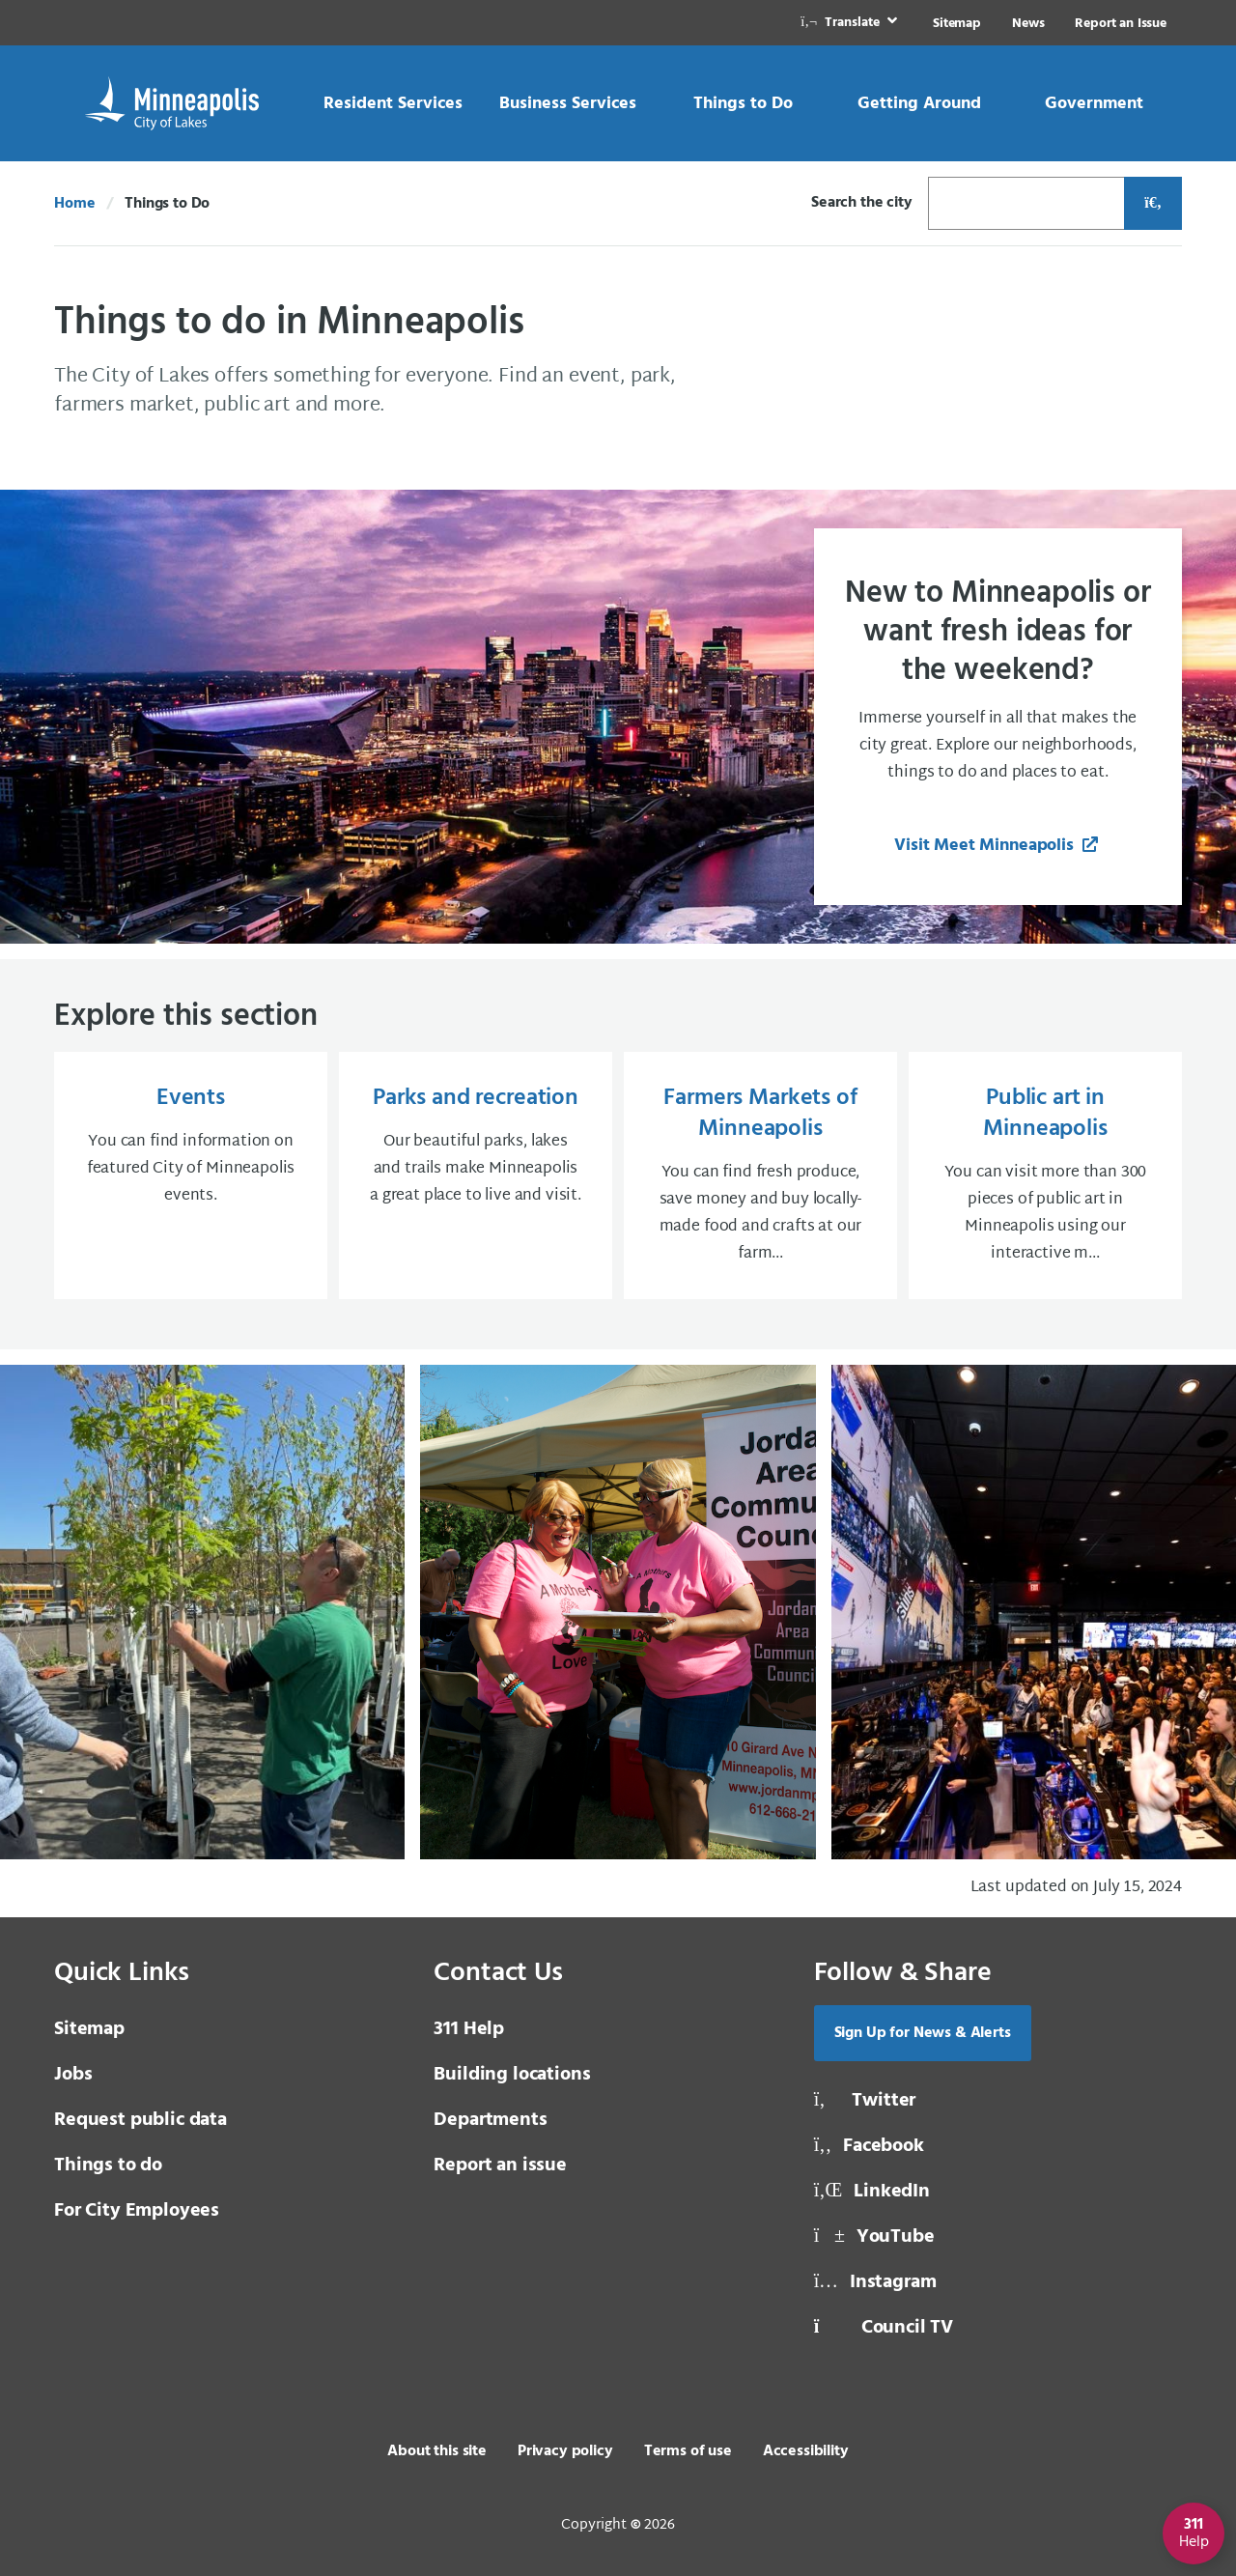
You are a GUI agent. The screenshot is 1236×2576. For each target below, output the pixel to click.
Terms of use (688, 2451)
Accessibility (806, 2451)
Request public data (140, 2120)
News (1028, 24)
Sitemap (957, 24)
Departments (490, 2120)
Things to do (108, 2165)
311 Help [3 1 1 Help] (469, 2029)
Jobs (73, 2074)
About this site (437, 2451)
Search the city (862, 202)
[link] (850, 22)
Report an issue (500, 2165)
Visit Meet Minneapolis (986, 846)
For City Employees (136, 2210)
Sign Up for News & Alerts (922, 2033)
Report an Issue (1120, 24)
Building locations (512, 2074)
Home (74, 203)
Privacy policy (565, 2451)
